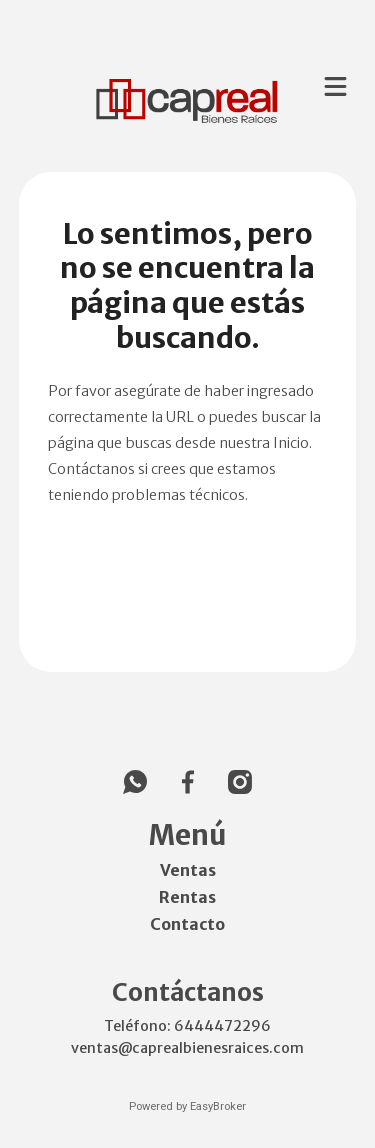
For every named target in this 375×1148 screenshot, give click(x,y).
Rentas (187, 897)
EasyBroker (218, 1106)
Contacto (187, 924)
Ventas (188, 870)
